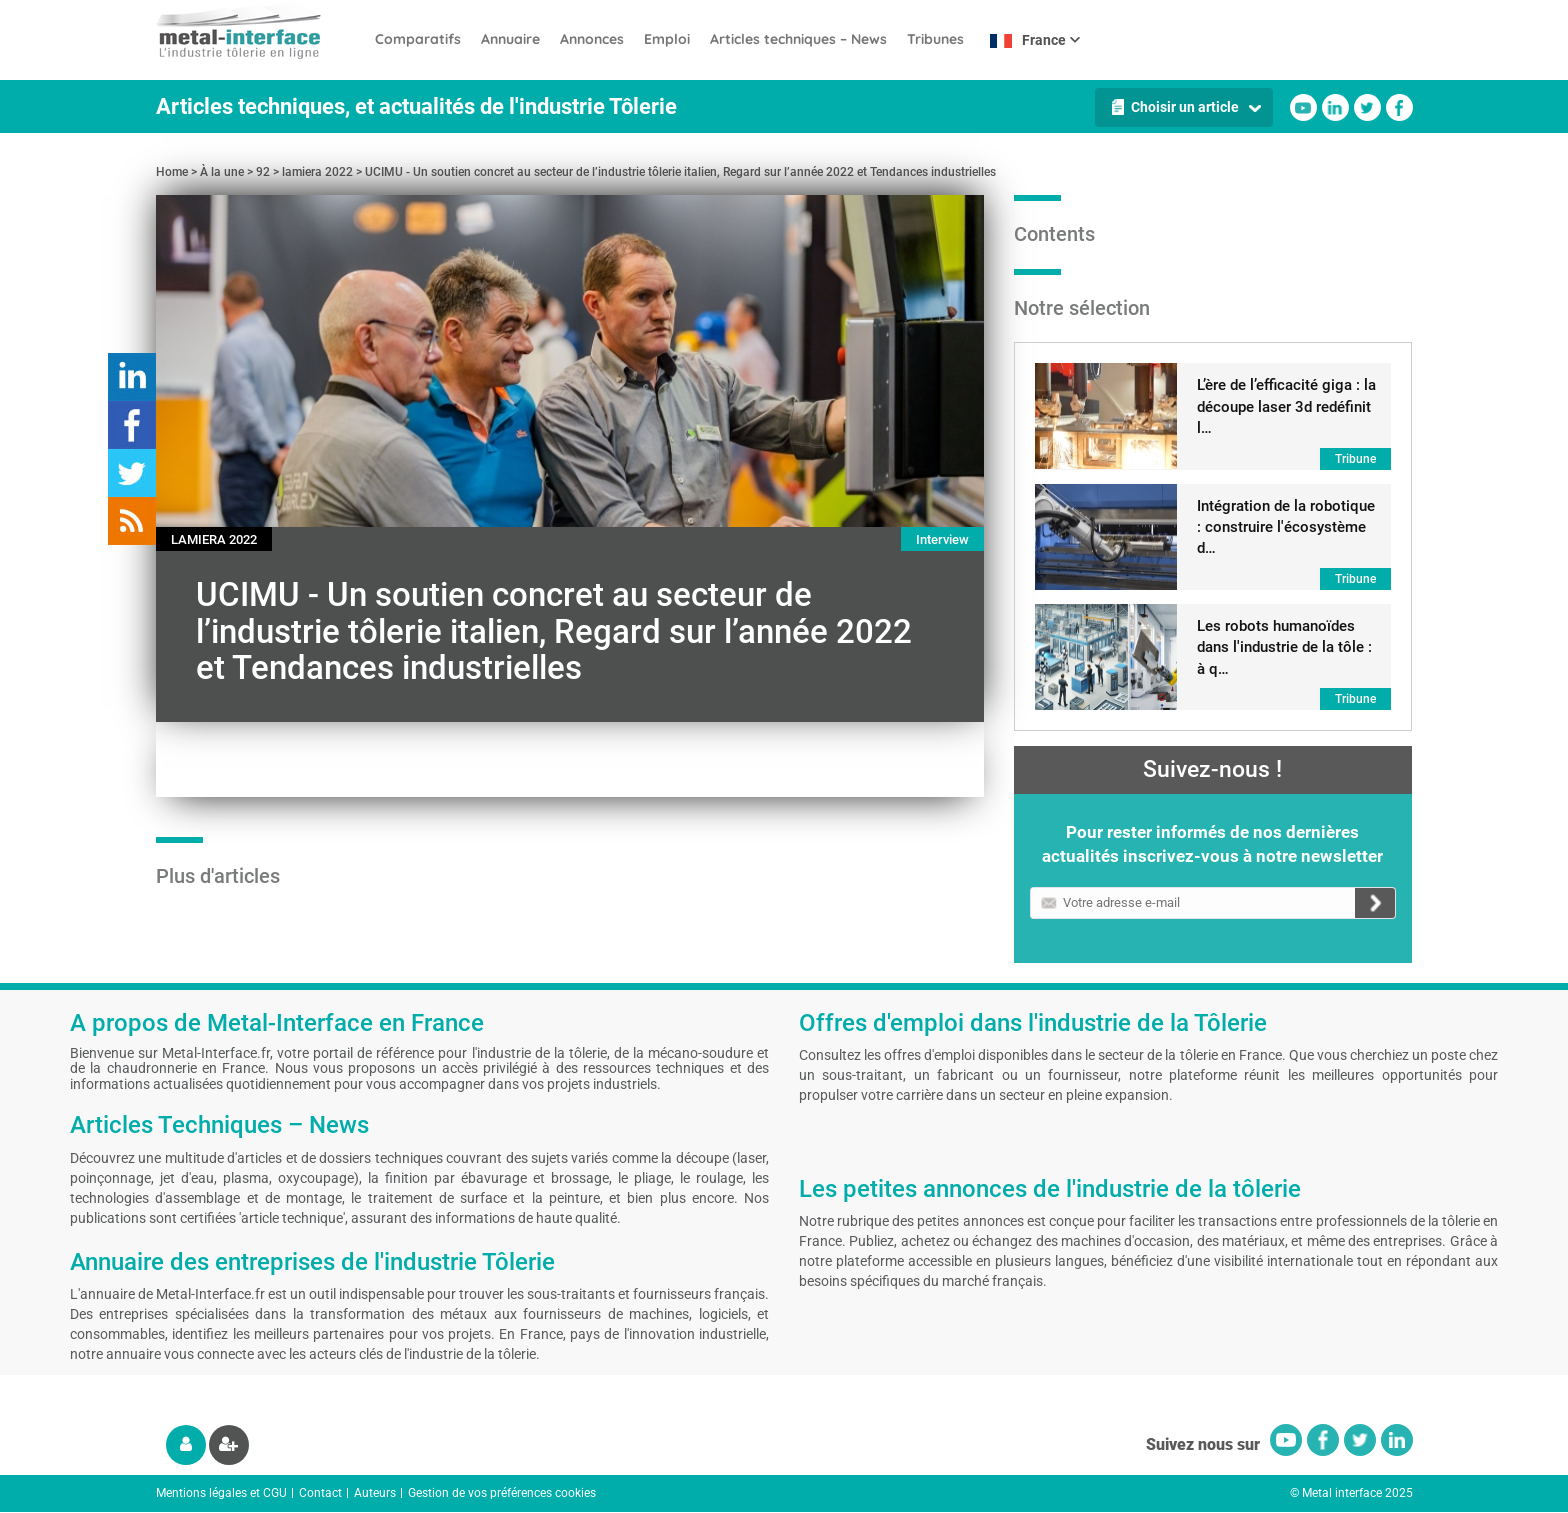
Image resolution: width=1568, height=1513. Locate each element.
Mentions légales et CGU (221, 1493)
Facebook (1399, 107)
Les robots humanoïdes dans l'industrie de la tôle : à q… (1284, 647)
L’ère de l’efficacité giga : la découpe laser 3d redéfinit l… (1286, 406)
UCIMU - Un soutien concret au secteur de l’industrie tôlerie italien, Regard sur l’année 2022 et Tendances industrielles (680, 172)
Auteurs (375, 1493)
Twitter (1367, 107)
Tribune (1355, 459)
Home (172, 172)
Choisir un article (1185, 107)
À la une (222, 172)
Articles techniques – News (798, 39)
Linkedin (1335, 107)
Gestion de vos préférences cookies (502, 1493)
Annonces (592, 39)
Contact (320, 1493)
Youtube (1303, 107)
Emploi (667, 39)
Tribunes (935, 39)
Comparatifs (418, 39)
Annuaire (510, 39)
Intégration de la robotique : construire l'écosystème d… (1286, 527)
